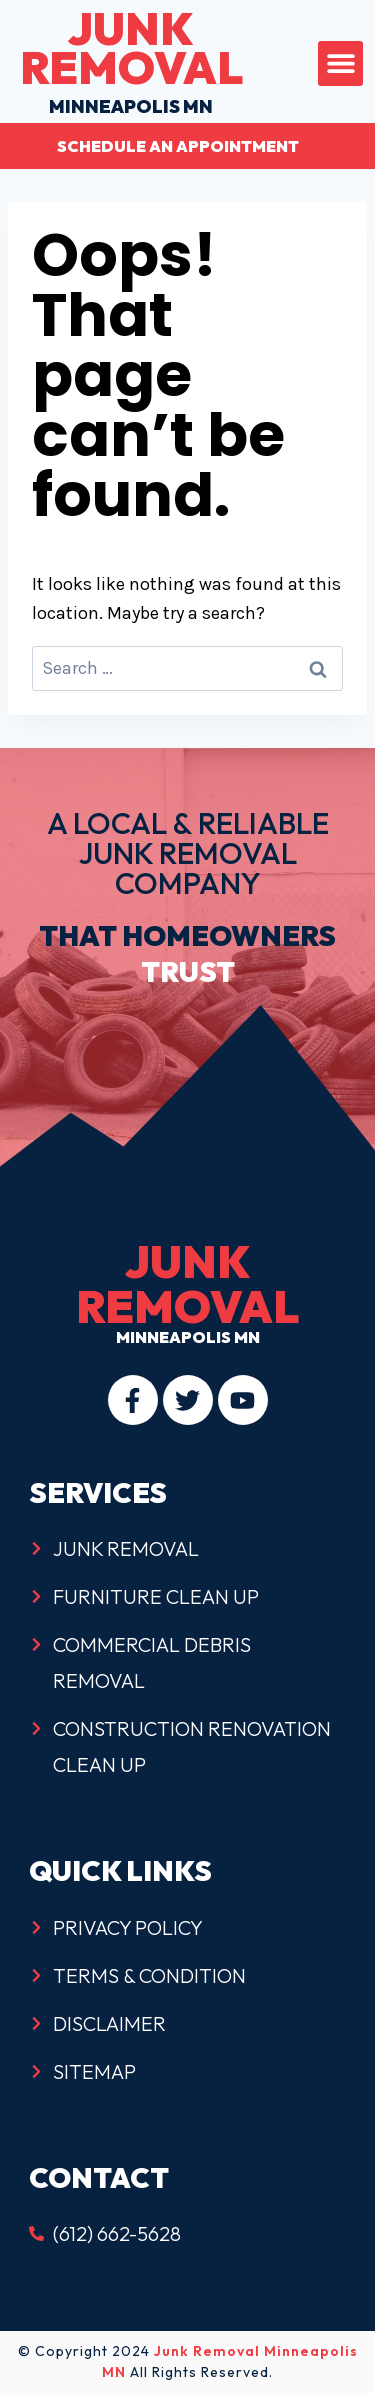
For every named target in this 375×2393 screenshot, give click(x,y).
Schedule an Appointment (178, 146)
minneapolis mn (131, 72)
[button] (340, 63)
